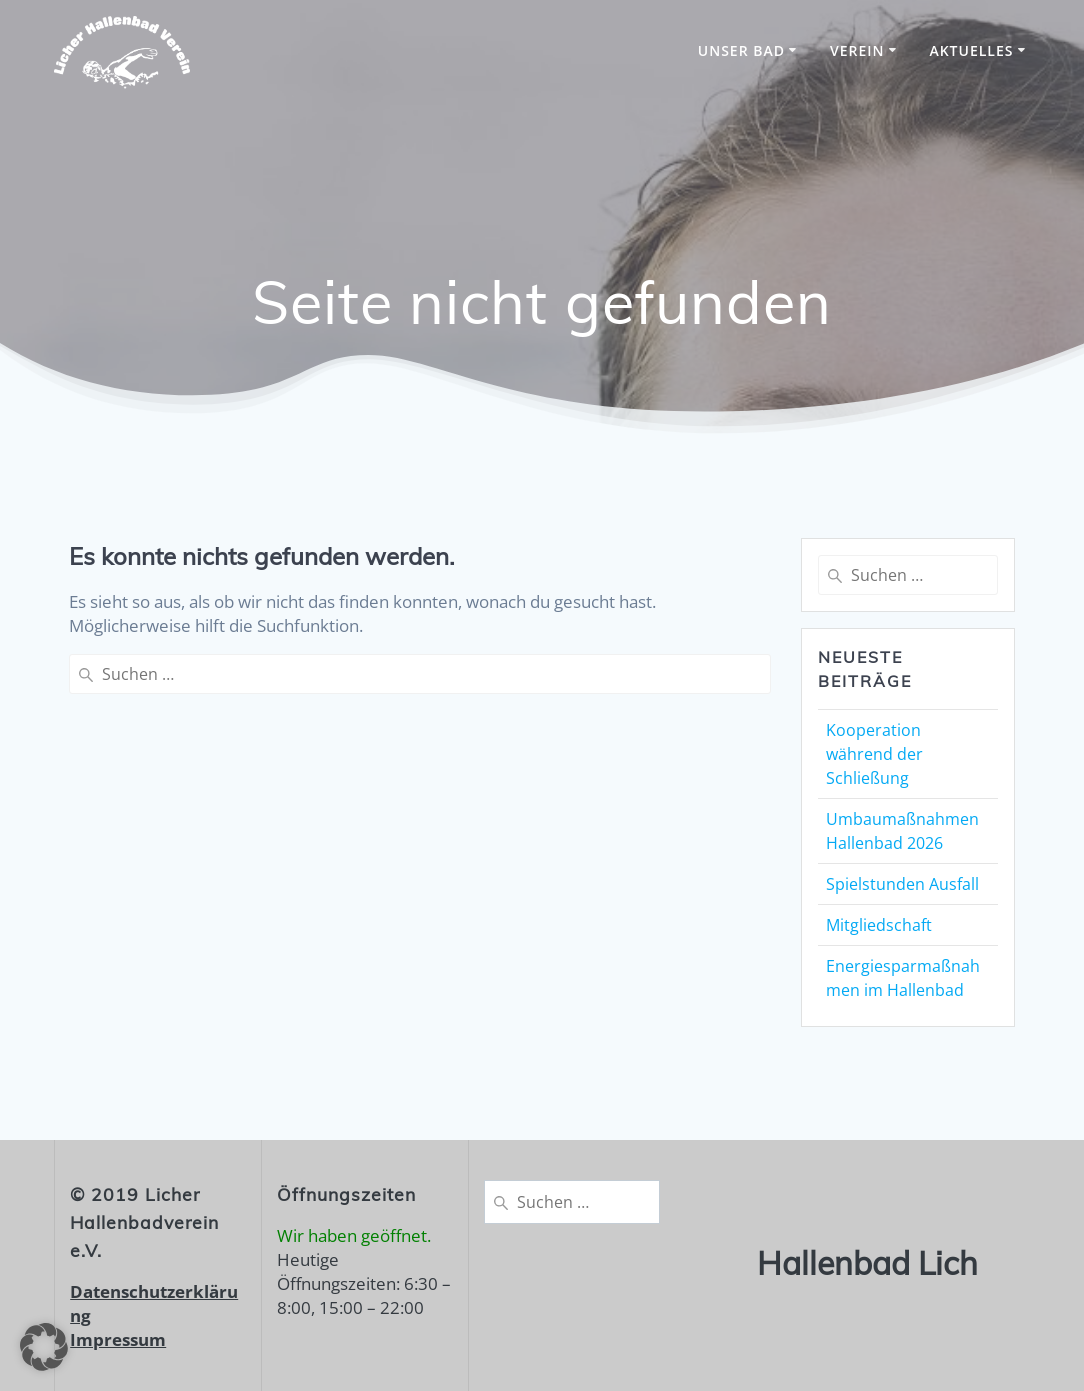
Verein (857, 50)
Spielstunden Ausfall (902, 884)
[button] (44, 1347)
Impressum (118, 1339)
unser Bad (741, 50)
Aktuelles (971, 50)
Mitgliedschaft (879, 925)
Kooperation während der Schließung (874, 754)
